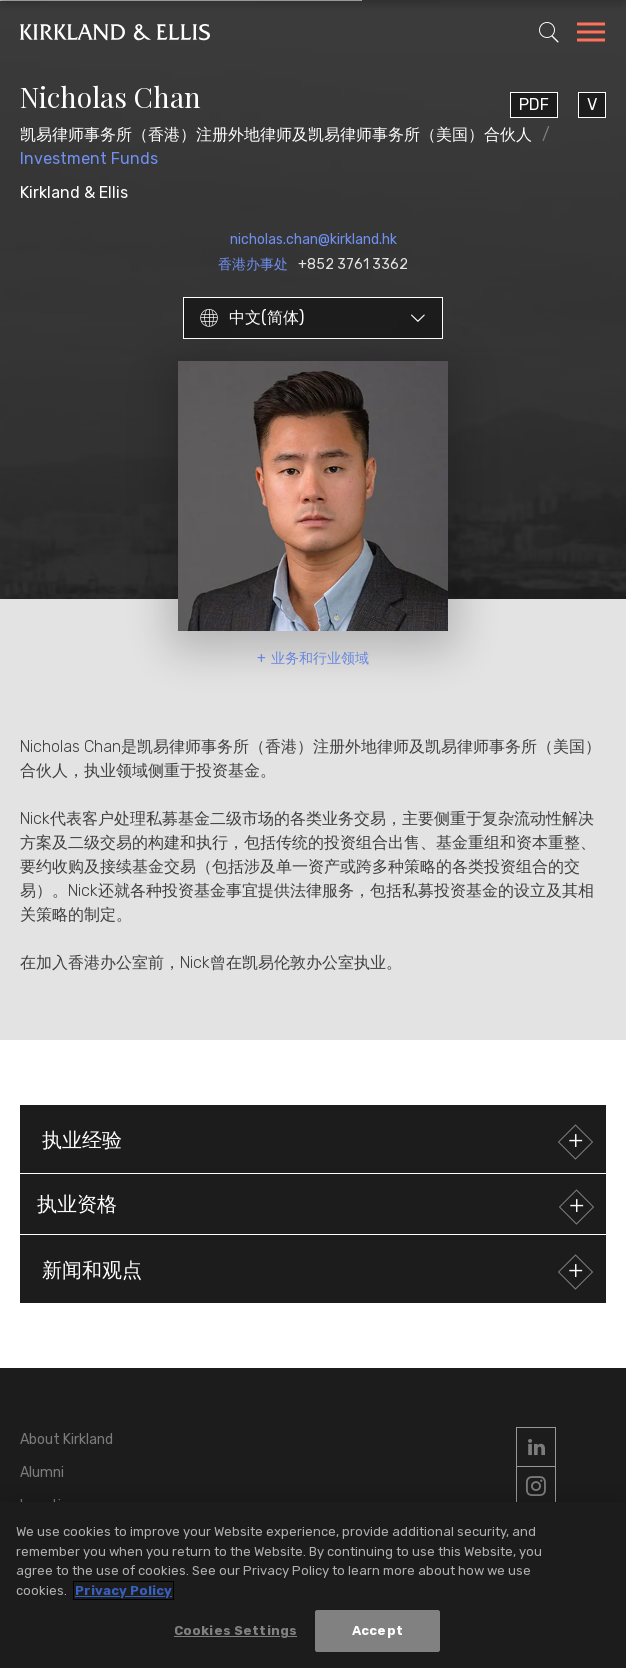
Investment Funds (89, 158)
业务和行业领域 (320, 658)
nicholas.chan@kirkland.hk (313, 239)
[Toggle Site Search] (549, 32)
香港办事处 (253, 264)
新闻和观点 (315, 1271)
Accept (377, 1630)
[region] (313, 1585)
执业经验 (315, 1141)
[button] (313, 1204)
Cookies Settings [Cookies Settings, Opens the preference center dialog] (235, 1630)
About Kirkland (66, 1439)
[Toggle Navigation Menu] (591, 35)
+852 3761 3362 (353, 264)
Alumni (42, 1472)
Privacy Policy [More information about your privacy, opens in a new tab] (123, 1590)
